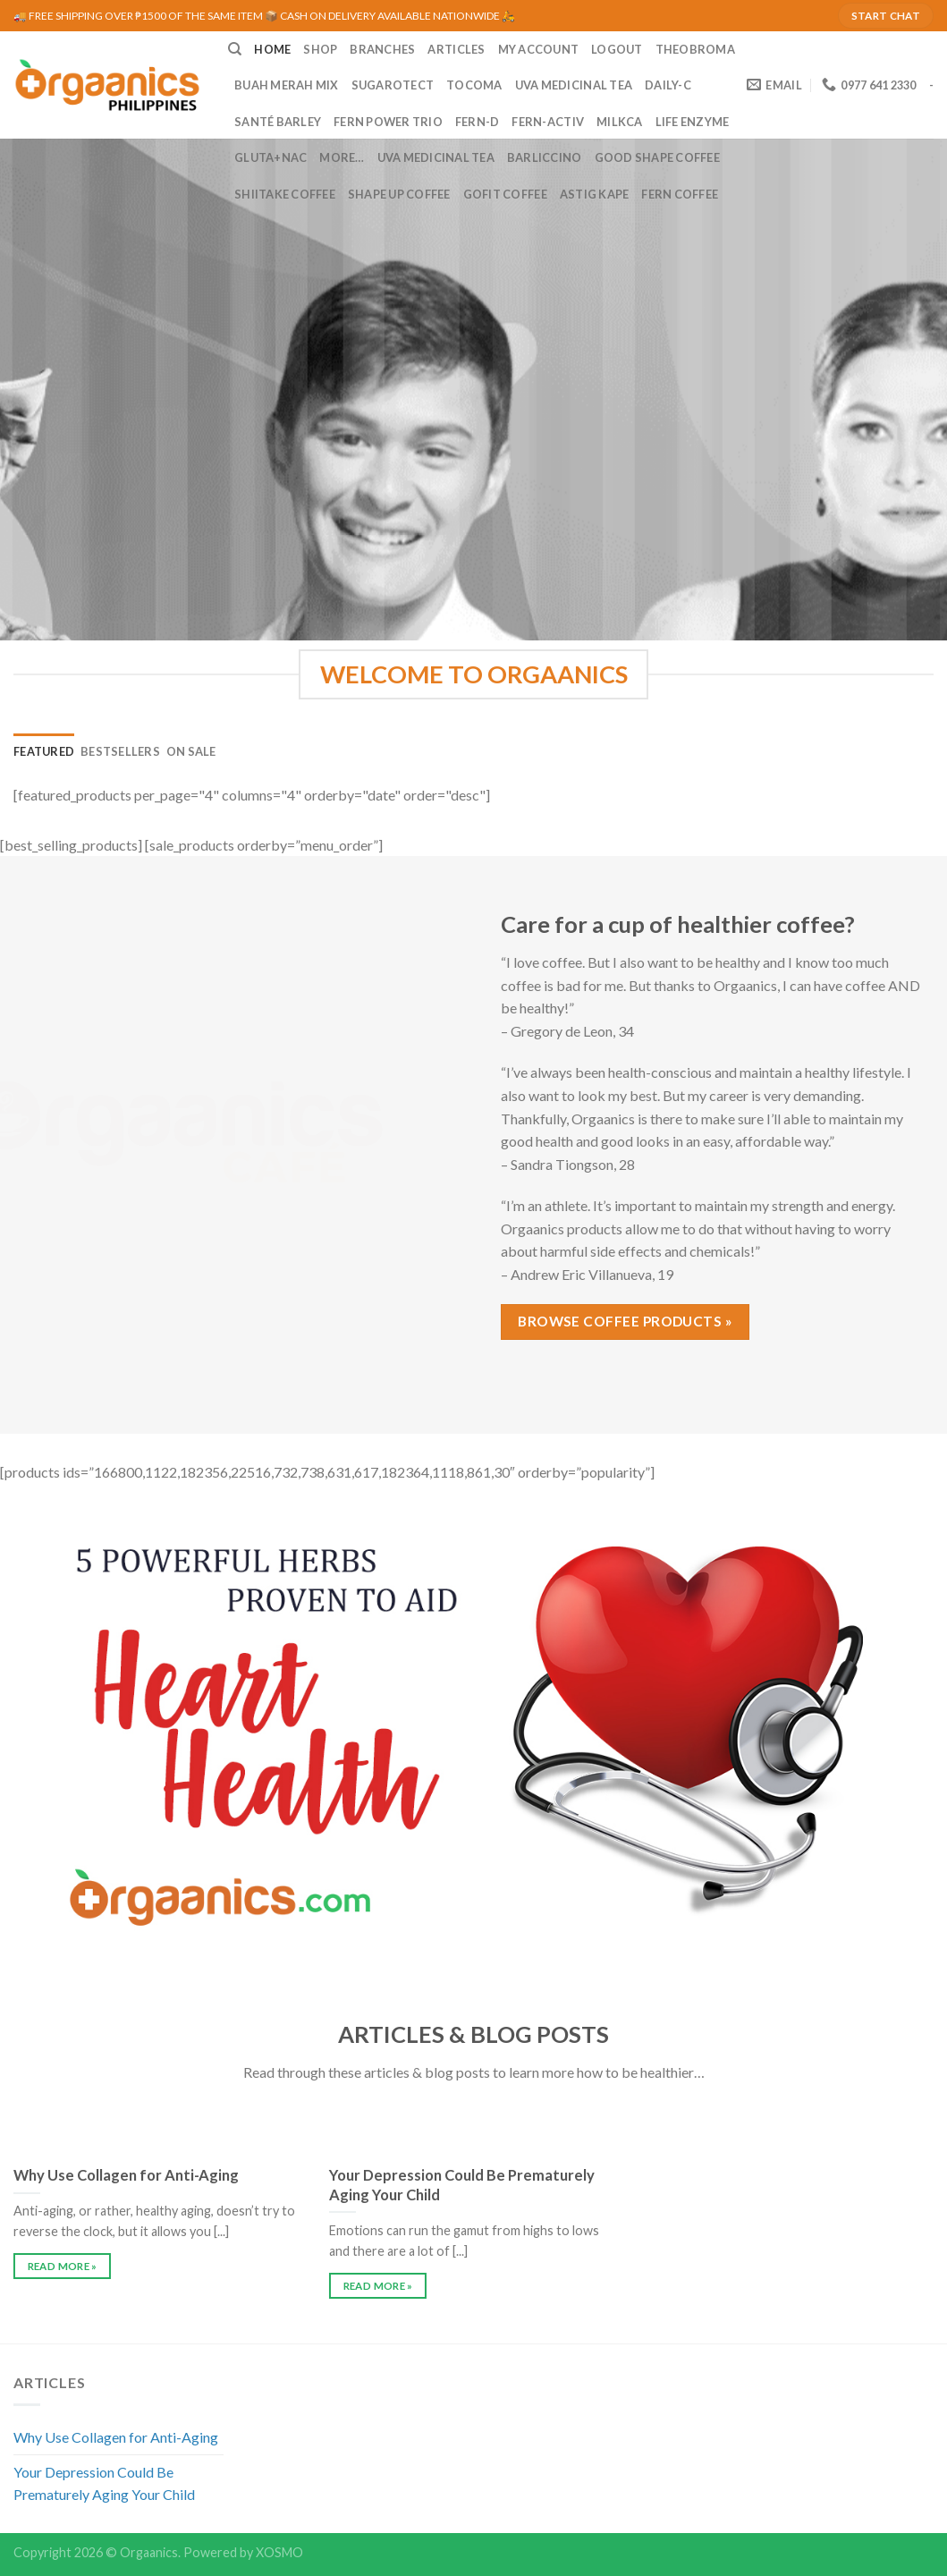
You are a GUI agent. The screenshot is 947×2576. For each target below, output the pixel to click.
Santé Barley (277, 121)
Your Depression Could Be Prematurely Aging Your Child (104, 2483)
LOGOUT (617, 49)
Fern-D (477, 121)
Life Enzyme (692, 121)
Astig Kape (595, 194)
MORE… (341, 157)
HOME (272, 49)
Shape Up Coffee (399, 194)
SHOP (320, 49)
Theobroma (695, 49)
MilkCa (619, 121)
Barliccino (544, 157)
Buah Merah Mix (286, 85)
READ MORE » (62, 2266)
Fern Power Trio (388, 121)
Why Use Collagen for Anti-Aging (115, 2436)
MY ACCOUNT (538, 49)
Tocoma (474, 85)
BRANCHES (382, 49)
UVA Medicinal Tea (573, 85)
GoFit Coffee (505, 194)
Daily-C (668, 85)
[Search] (234, 49)
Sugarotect (393, 85)
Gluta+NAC (270, 157)
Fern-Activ (548, 121)
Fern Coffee (679, 194)
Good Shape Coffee (657, 157)
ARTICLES (456, 49)
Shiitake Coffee (284, 194)
